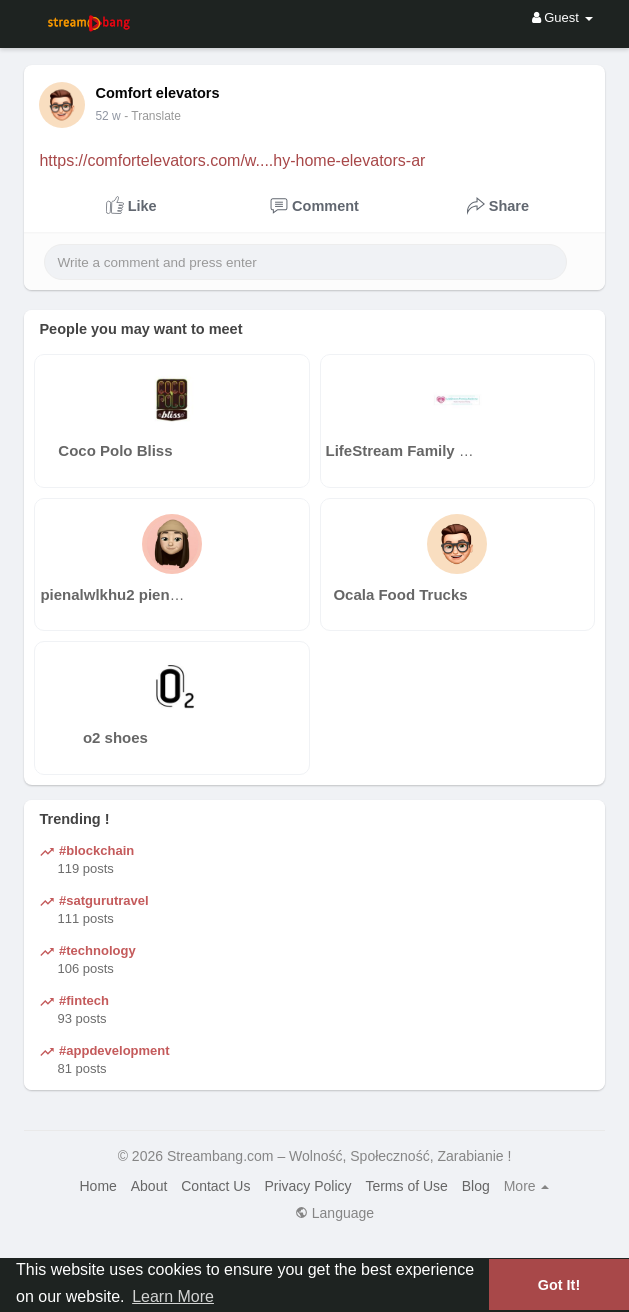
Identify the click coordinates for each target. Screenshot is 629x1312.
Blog (476, 1186)
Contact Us (215, 1186)
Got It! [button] (559, 1285)
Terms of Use (406, 1186)
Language (334, 1213)
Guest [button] (562, 17)
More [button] (527, 1186)
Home (98, 1186)
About (149, 1186)
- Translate (152, 116)
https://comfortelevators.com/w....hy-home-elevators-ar (232, 160)
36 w (107, 116)
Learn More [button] (173, 1296)
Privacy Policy (307, 1186)
